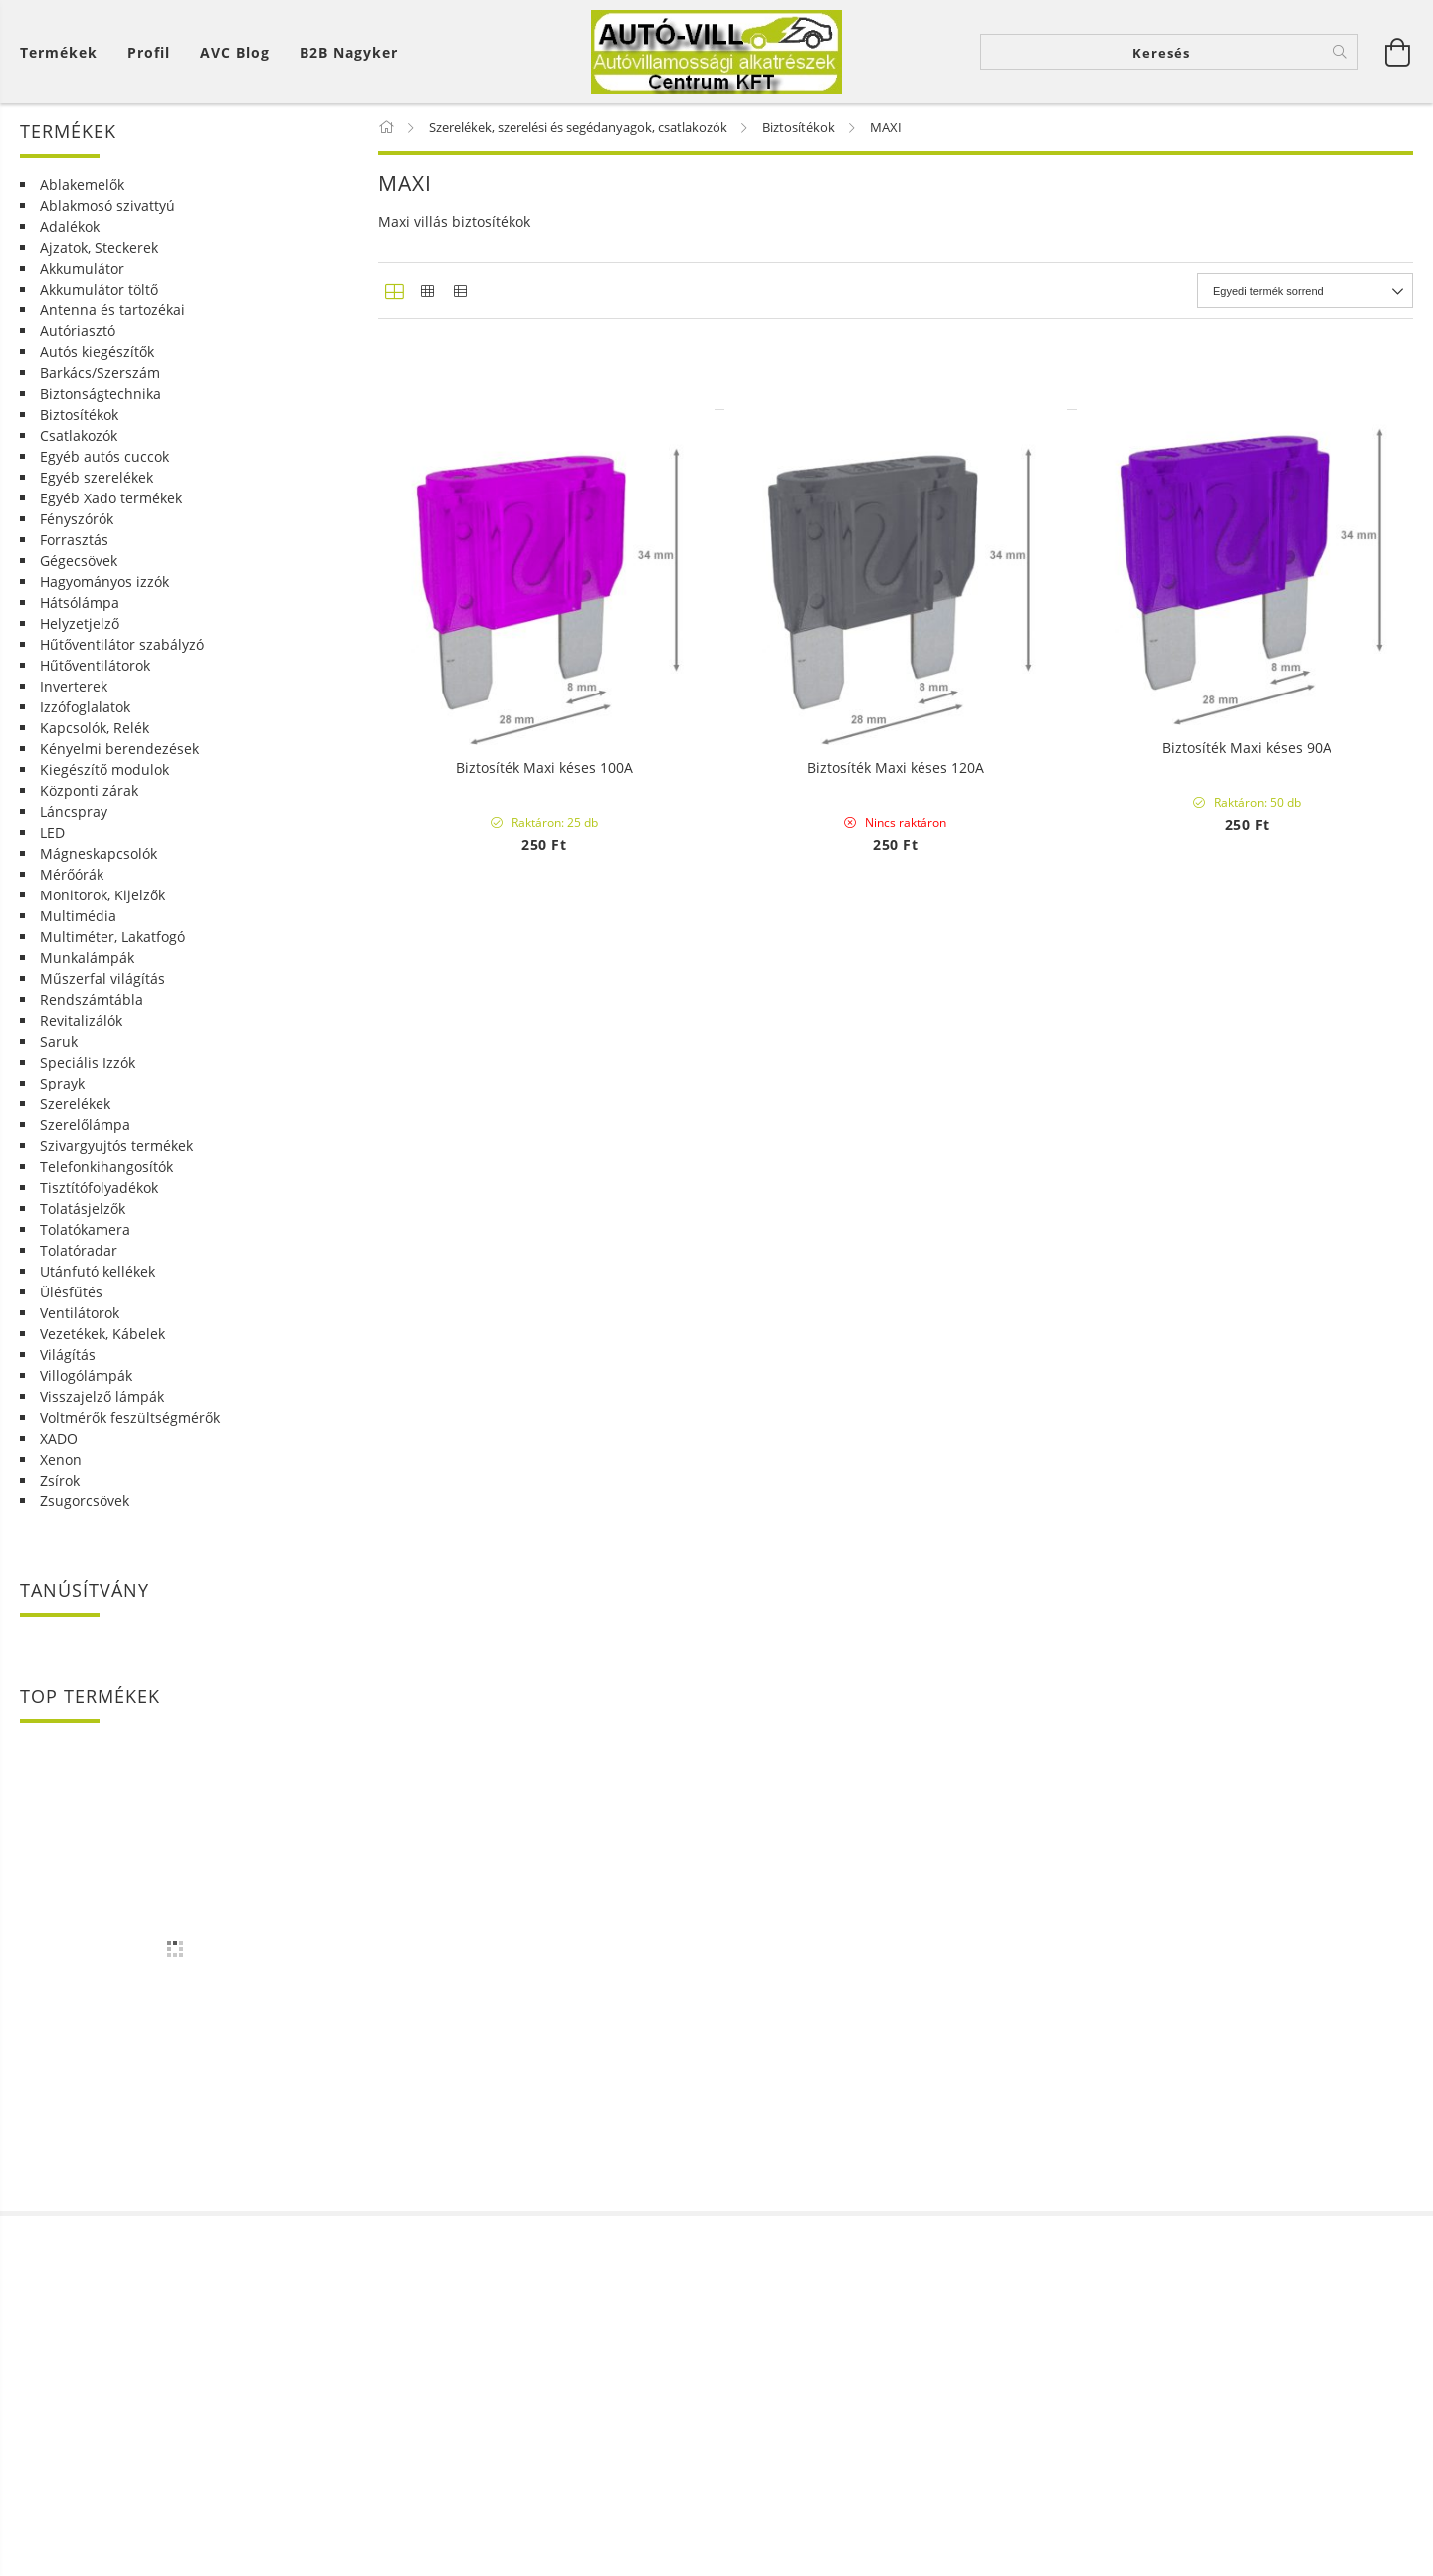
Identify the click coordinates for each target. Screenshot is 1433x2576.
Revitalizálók (81, 1036)
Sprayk (62, 1099)
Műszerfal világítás (102, 994)
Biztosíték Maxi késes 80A (895, 1761)
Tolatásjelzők (82, 1224)
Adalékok (70, 242)
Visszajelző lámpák (102, 1412)
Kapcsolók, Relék (94, 743)
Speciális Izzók (87, 1078)
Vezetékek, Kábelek (102, 1349)
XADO (59, 1454)
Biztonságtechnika (100, 409)
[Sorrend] (1305, 306)
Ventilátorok (79, 1328)
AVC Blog (235, 60)
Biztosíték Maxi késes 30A (1246, 723)
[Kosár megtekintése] (63, 60)
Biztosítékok (79, 430)
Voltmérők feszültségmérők (130, 1433)
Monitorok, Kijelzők (102, 910)
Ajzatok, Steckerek (99, 263)
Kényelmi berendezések (119, 764)
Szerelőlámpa (85, 1140)
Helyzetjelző (79, 639)
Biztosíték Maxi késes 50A (895, 1243)
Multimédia (78, 931)
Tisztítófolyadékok (99, 1203)
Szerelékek (75, 1119)
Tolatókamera (85, 1245)
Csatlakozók (78, 451)
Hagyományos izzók (104, 597)
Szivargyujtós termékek (116, 1161)
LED (52, 848)
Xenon (61, 1475)
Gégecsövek (78, 576)
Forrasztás (74, 555)
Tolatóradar (78, 1266)
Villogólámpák (86, 1391)
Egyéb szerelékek (96, 493)
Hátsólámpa (79, 618)
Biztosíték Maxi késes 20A (895, 723)
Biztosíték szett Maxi (544, 723)
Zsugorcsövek (84, 1516)
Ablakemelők (82, 200)
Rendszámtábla (91, 1015)
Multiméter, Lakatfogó (112, 952)
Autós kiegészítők (97, 367)
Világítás (68, 1370)
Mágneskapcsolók (98, 869)
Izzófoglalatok (85, 722)
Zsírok (60, 1495)
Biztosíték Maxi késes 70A (544, 1761)
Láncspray (73, 827)
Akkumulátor (82, 284)
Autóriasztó (77, 346)
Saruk (59, 1057)
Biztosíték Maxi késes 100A (544, 2280)
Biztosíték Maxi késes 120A (895, 2280)
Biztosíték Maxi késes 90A (1246, 1761)
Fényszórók (76, 534)
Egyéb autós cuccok (104, 472)
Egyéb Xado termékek (111, 513)
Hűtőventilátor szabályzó (122, 660)
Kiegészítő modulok (104, 785)
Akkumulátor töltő (99, 305)
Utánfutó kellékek (97, 1287)
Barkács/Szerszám (100, 388)
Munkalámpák (87, 973)
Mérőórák (71, 890)
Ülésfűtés (71, 1307)
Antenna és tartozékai (112, 325)
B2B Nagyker (349, 60)
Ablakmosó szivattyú (107, 221)
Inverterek (73, 702)
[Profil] (148, 60)
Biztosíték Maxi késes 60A (1246, 1243)
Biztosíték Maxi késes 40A (544, 1243)
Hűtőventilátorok (95, 681)
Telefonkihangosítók (106, 1182)
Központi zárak (89, 806)
